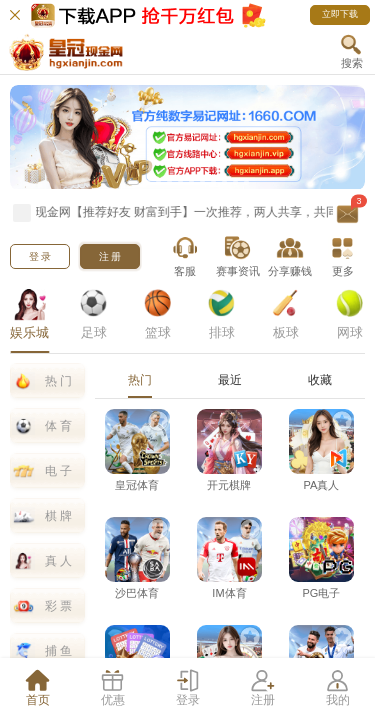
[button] (351, 52)
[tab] (37, 689)
